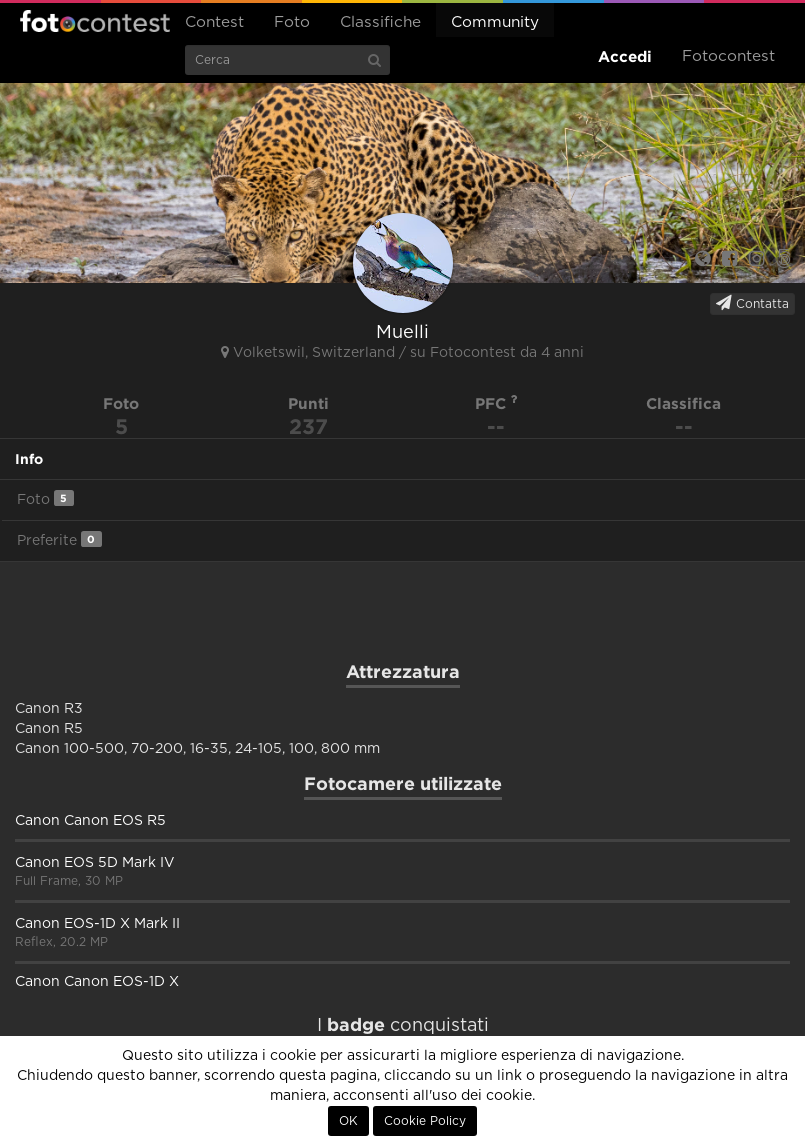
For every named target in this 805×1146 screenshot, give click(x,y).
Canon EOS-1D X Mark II (97, 924)
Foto (292, 22)
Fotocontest (95, 21)
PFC (496, 403)
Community (495, 22)
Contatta (752, 303)
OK (348, 1121)
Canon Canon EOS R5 (90, 821)
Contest (214, 22)
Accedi (625, 56)
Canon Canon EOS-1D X (97, 982)
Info (29, 459)
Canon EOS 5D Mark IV (95, 863)
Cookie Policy (425, 1121)
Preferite (59, 539)
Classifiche (380, 22)
